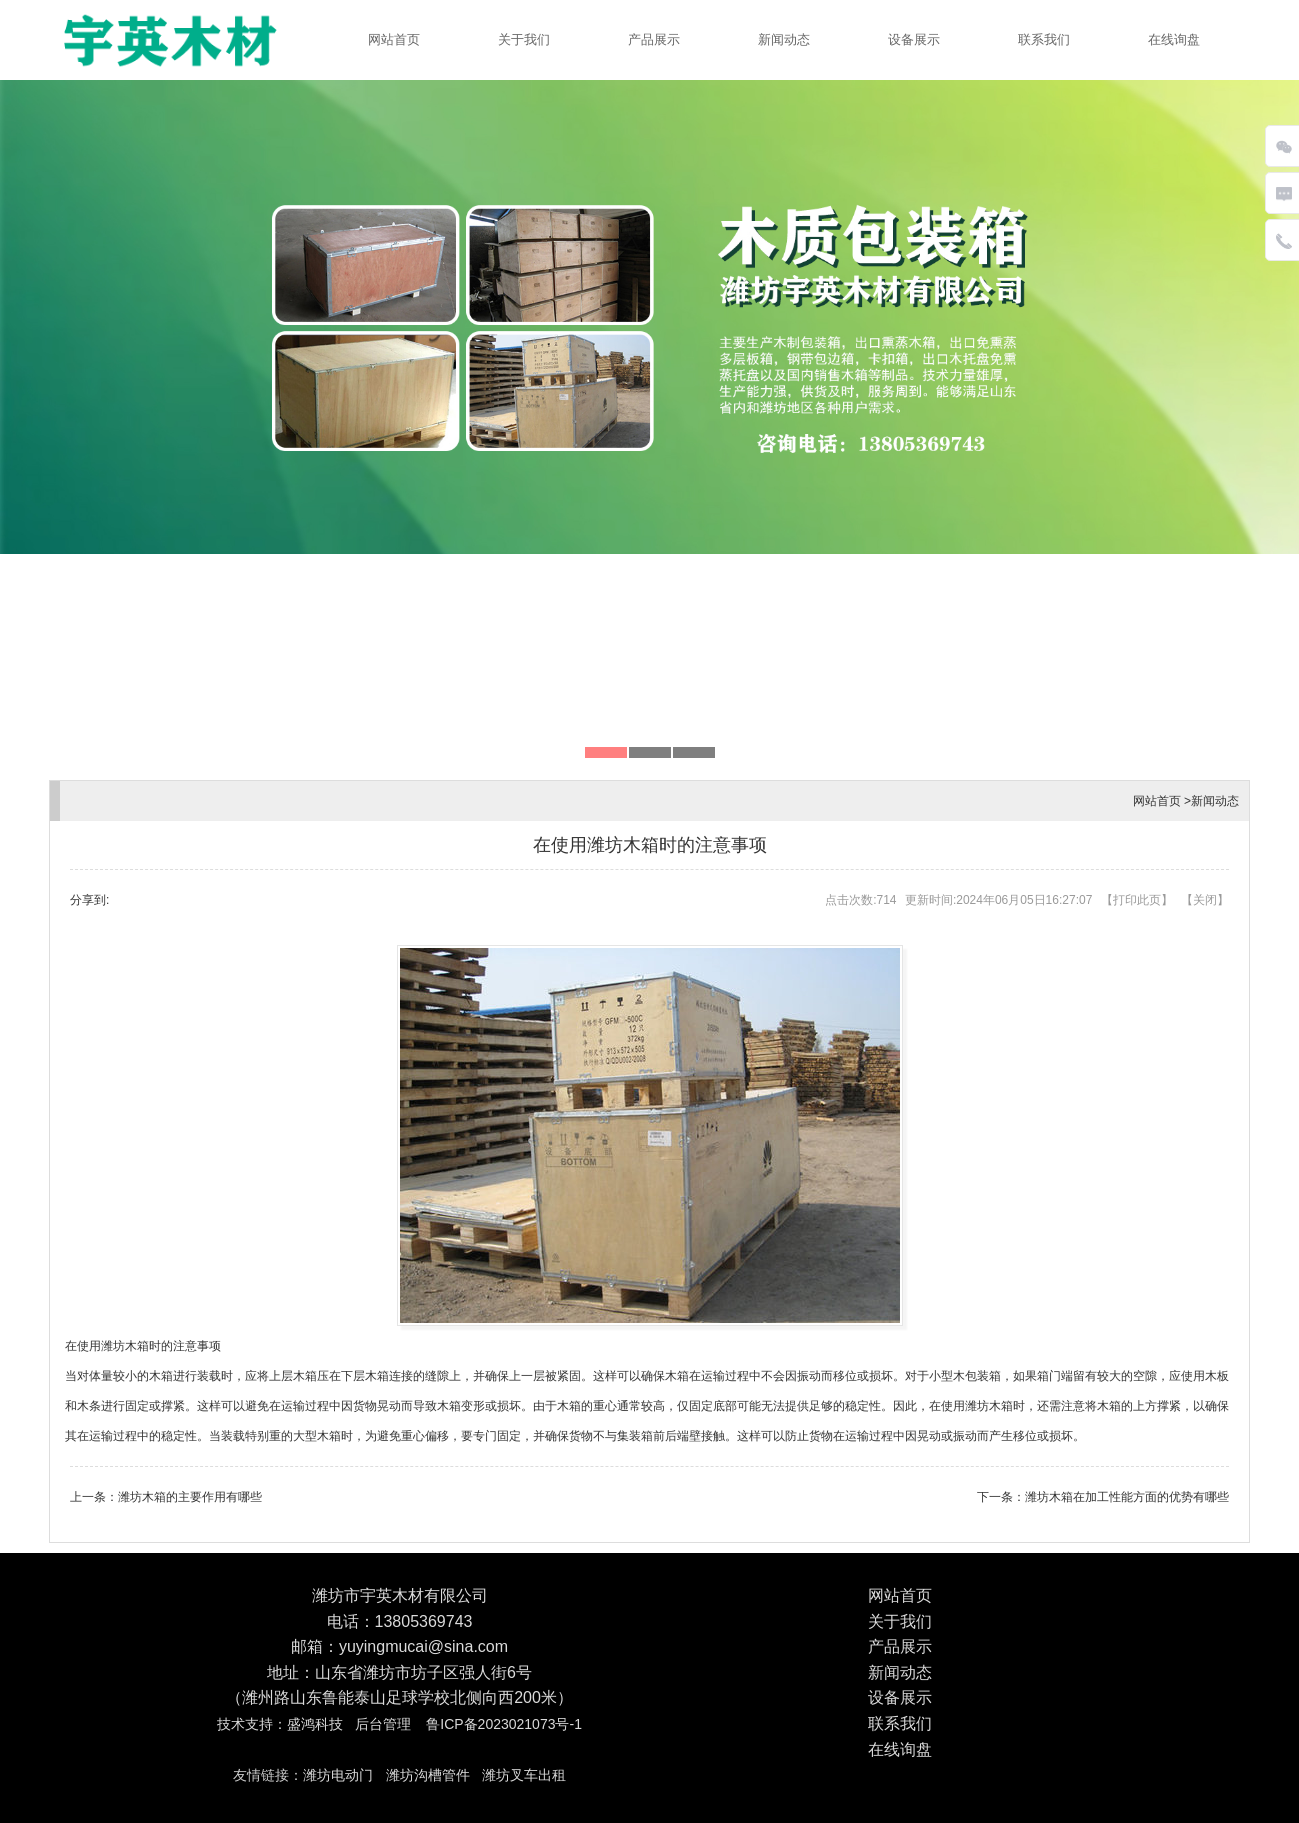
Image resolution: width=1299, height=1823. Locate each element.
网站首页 (394, 39)
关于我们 (524, 39)
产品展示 (654, 39)
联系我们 (1044, 39)
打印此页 (1137, 900)
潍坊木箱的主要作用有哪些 (190, 1497)
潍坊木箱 (125, 1346)
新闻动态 (784, 39)
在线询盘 (1174, 39)
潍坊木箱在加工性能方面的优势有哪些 (1127, 1497)
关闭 (1205, 900)
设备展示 (914, 39)
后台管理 (383, 1724)
